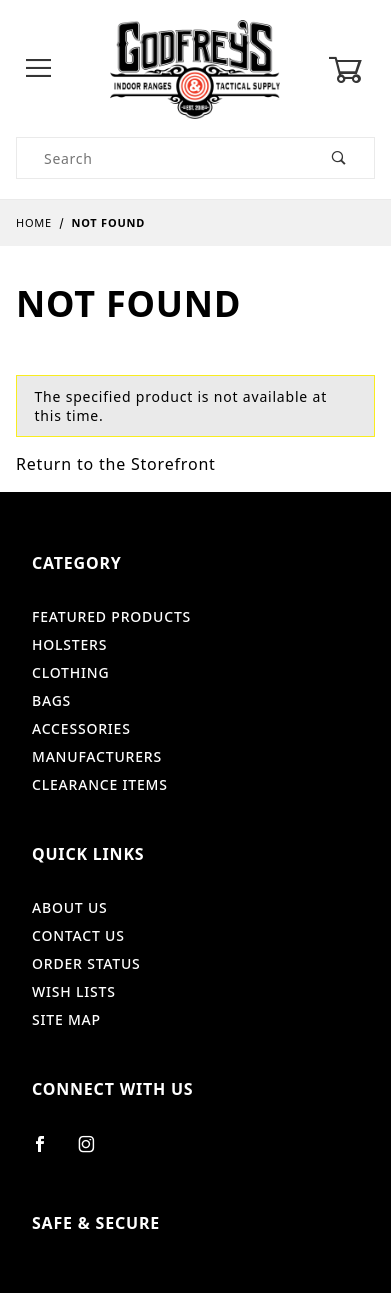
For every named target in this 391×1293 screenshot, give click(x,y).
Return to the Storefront (116, 464)
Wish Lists (74, 991)
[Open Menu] (39, 69)
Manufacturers (97, 756)
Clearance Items (100, 784)
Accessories (81, 728)
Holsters (69, 644)
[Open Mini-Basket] (351, 70)
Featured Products (111, 616)
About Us (70, 907)
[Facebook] (48, 1152)
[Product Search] (161, 158)
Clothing (70, 672)
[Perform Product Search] (339, 158)
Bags (51, 700)
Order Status (86, 963)
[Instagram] (95, 1152)
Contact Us (78, 935)
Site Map (66, 1019)
